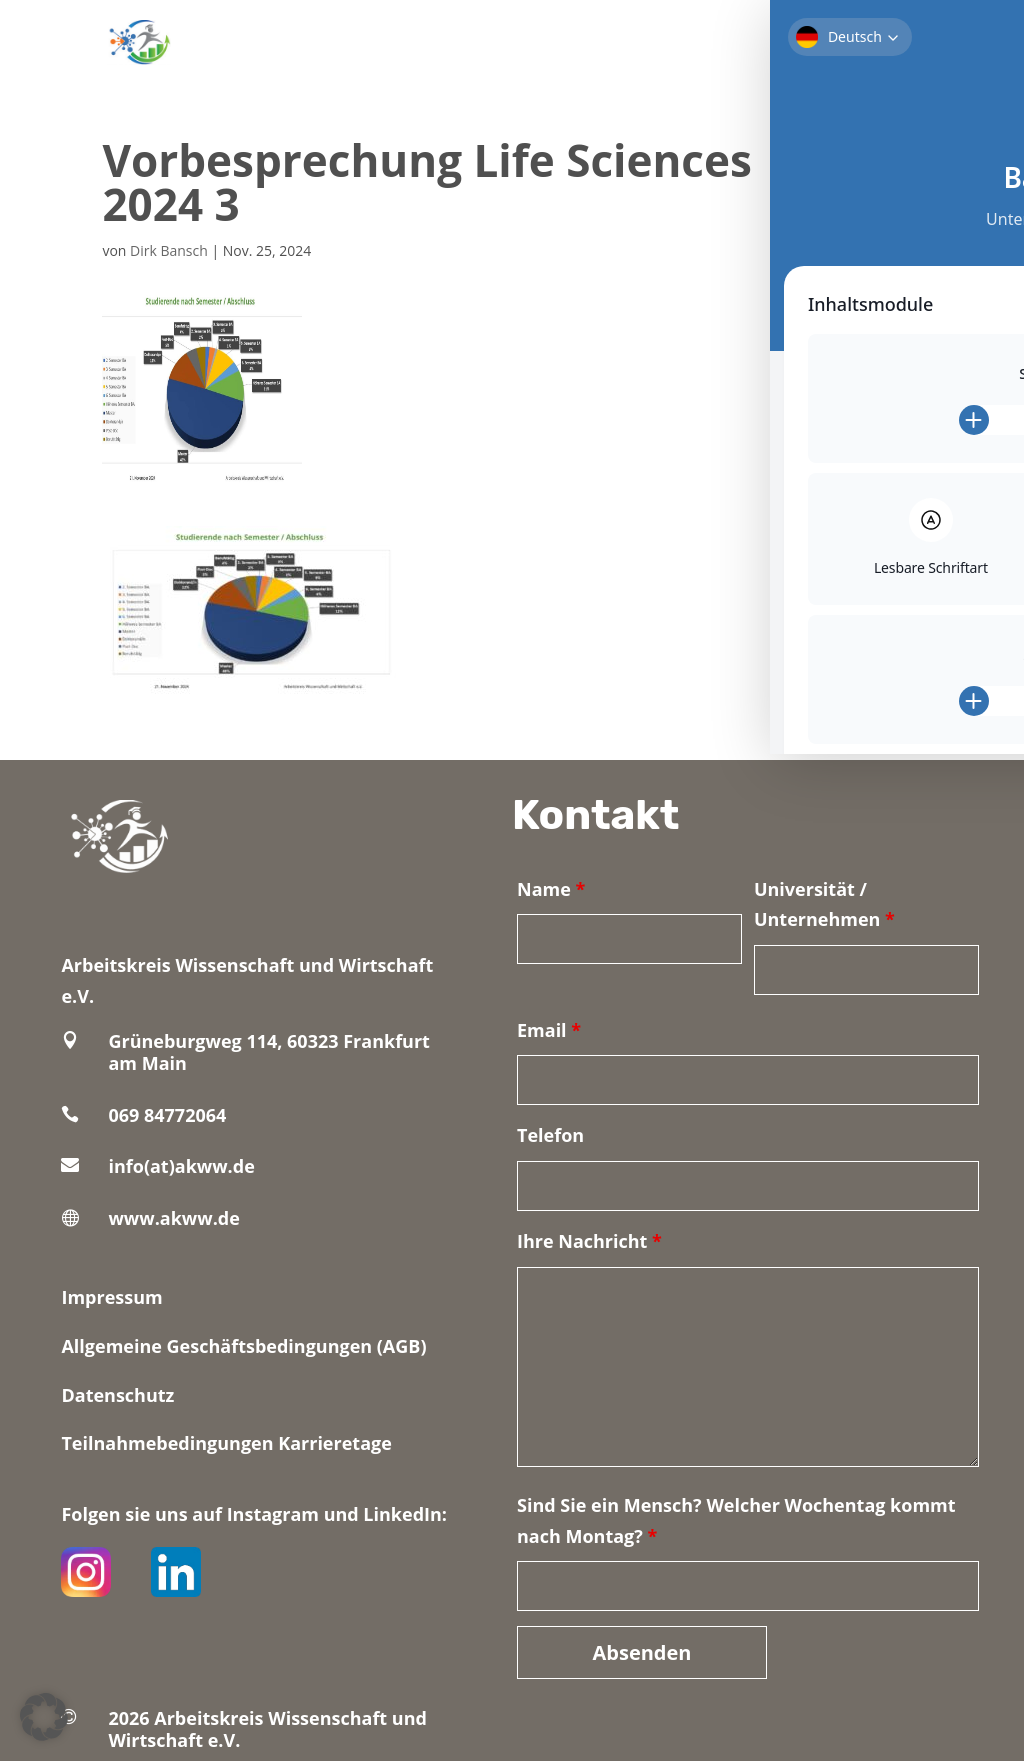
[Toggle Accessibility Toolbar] (978, 46)
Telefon (550, 1135)
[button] (44, 1717)
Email (549, 1030)
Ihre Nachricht (589, 1241)
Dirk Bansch (169, 250)
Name (551, 889)
